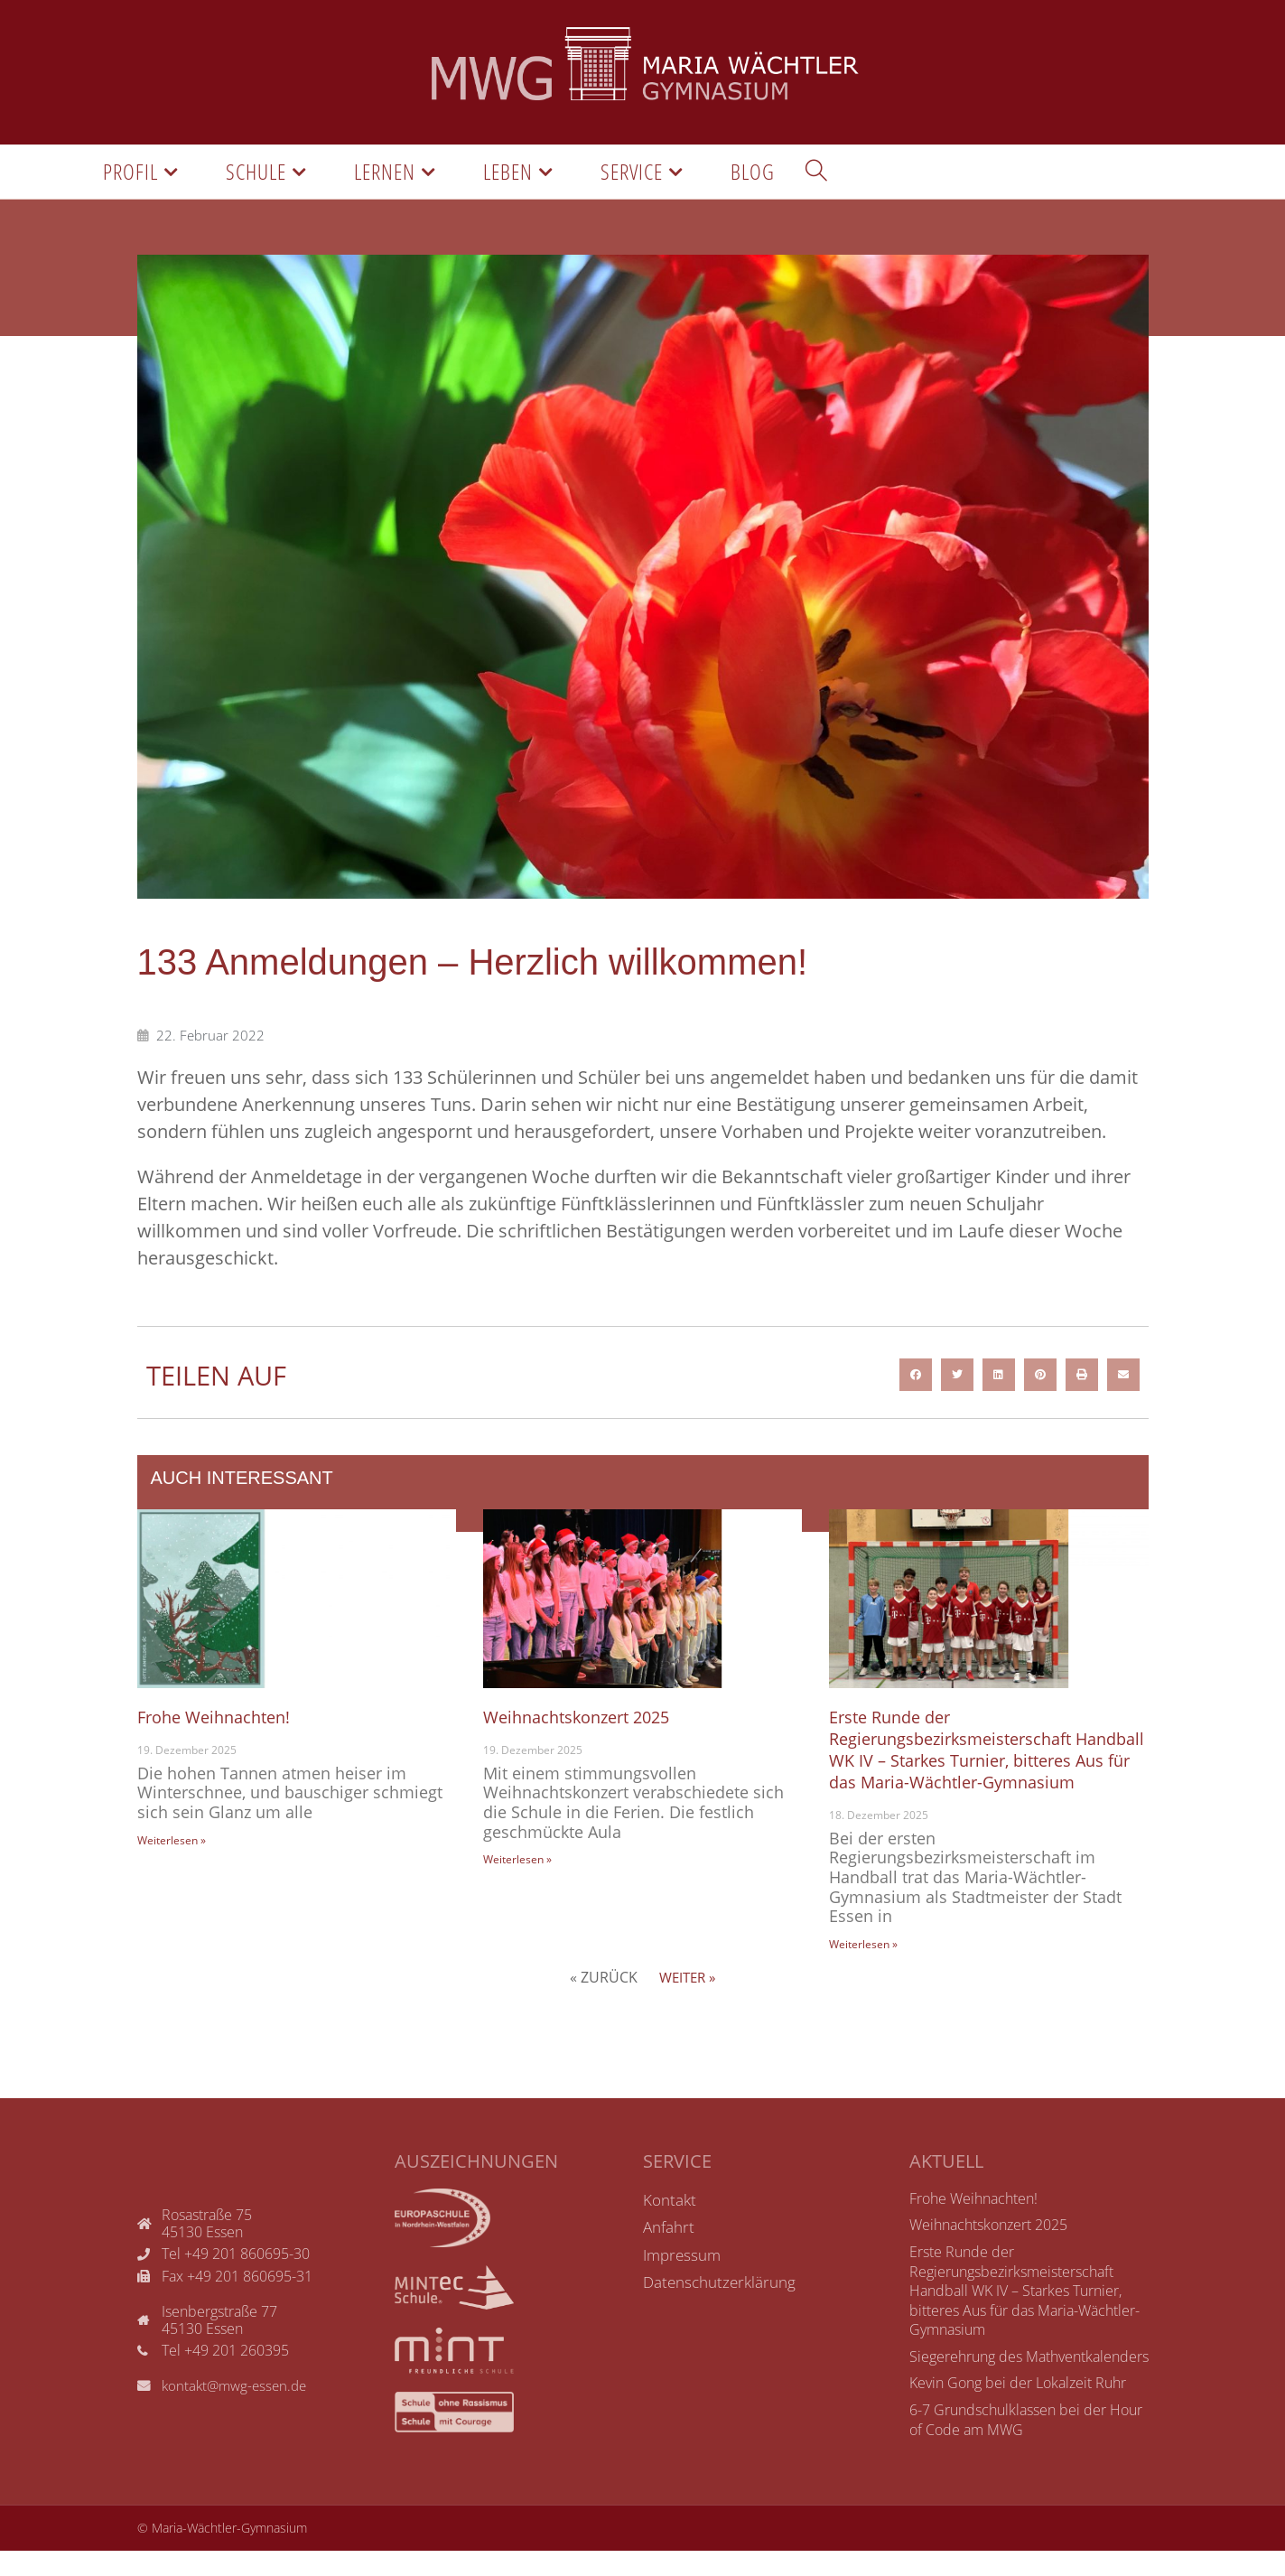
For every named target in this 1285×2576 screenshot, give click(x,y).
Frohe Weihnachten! (220, 1720)
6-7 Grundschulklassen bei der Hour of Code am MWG (1025, 2445)
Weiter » (687, 2002)
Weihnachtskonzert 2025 (586, 1720)
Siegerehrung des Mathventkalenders (1029, 2382)
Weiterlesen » (171, 1844)
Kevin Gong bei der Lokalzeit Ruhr (1017, 2409)
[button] (915, 1378)
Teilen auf (224, 1377)
